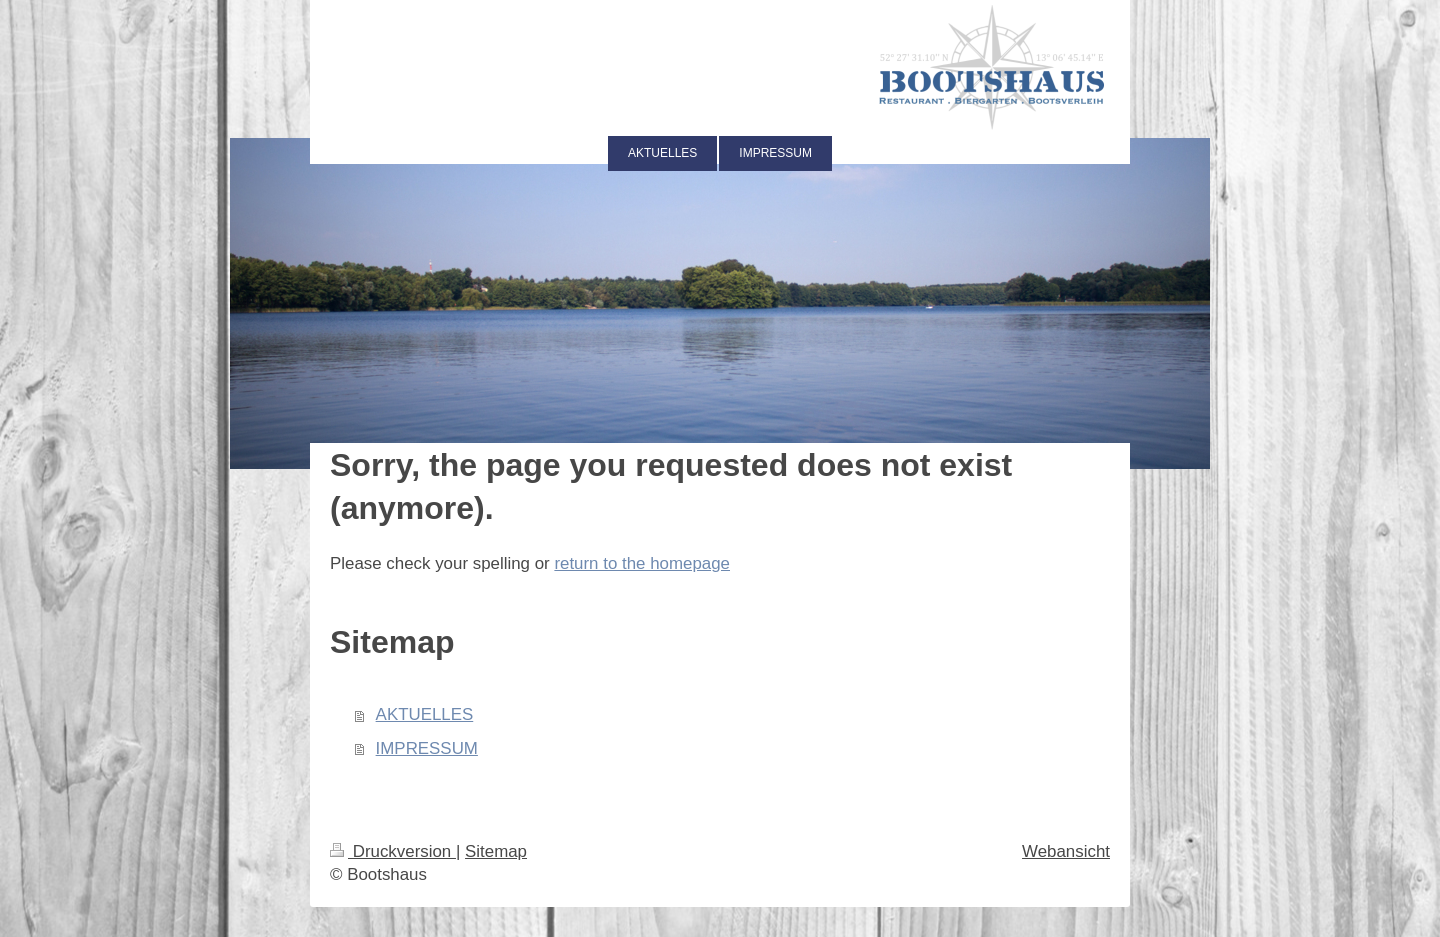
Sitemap (496, 851)
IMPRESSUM (427, 748)
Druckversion (393, 851)
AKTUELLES (425, 714)
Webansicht (1066, 851)
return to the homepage (642, 563)
